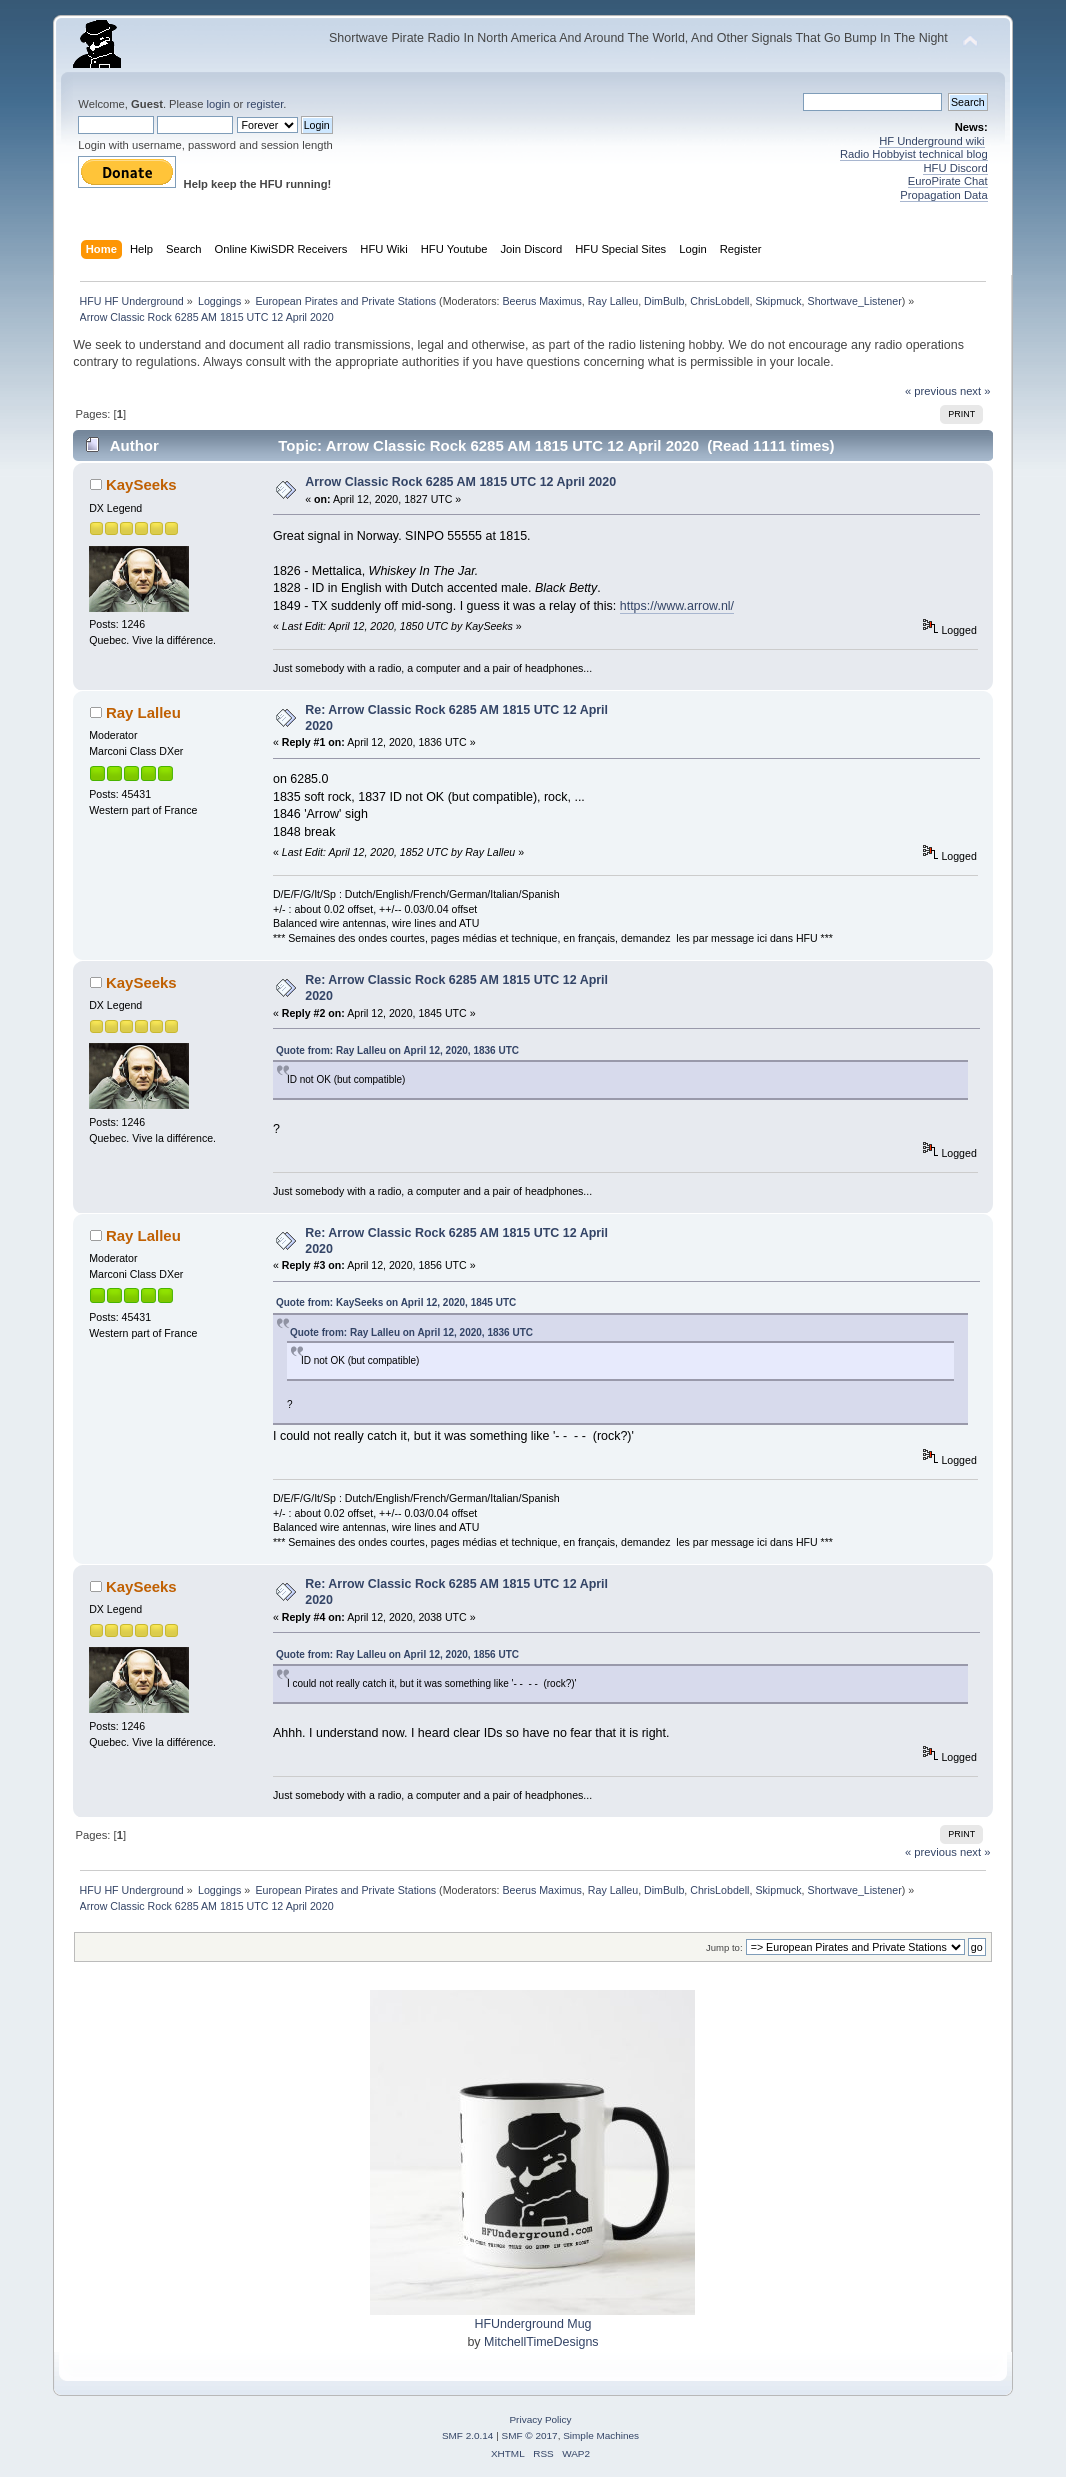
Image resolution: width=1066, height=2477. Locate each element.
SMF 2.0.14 (468, 2435)
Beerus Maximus (541, 301)
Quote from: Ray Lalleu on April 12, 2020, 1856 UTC (397, 1654)
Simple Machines (601, 2435)
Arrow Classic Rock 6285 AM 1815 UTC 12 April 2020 (460, 482)
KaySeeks (141, 484)
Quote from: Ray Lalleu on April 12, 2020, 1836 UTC (397, 1050)
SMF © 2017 (530, 2435)
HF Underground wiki (931, 141)
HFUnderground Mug (532, 2324)
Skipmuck (778, 301)
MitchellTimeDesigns (541, 2342)
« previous (931, 391)
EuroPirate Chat (948, 181)
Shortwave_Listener (855, 301)
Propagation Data (943, 195)
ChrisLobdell (719, 301)
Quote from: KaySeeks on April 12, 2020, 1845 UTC (396, 1302)
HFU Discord (955, 168)
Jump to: (724, 1947)
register (264, 104)
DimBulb (664, 301)
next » (975, 391)
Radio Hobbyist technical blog (914, 154)
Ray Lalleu (613, 301)
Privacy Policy (540, 2419)
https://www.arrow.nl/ (677, 606)
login (219, 104)
